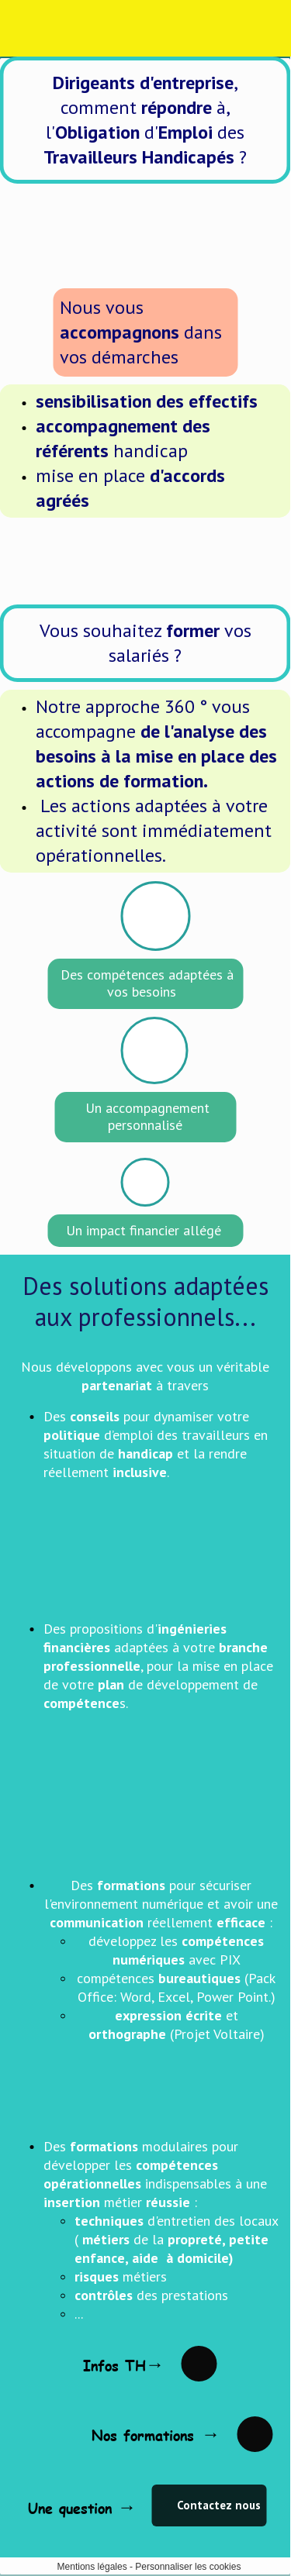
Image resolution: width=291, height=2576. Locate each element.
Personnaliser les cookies (188, 2566)
